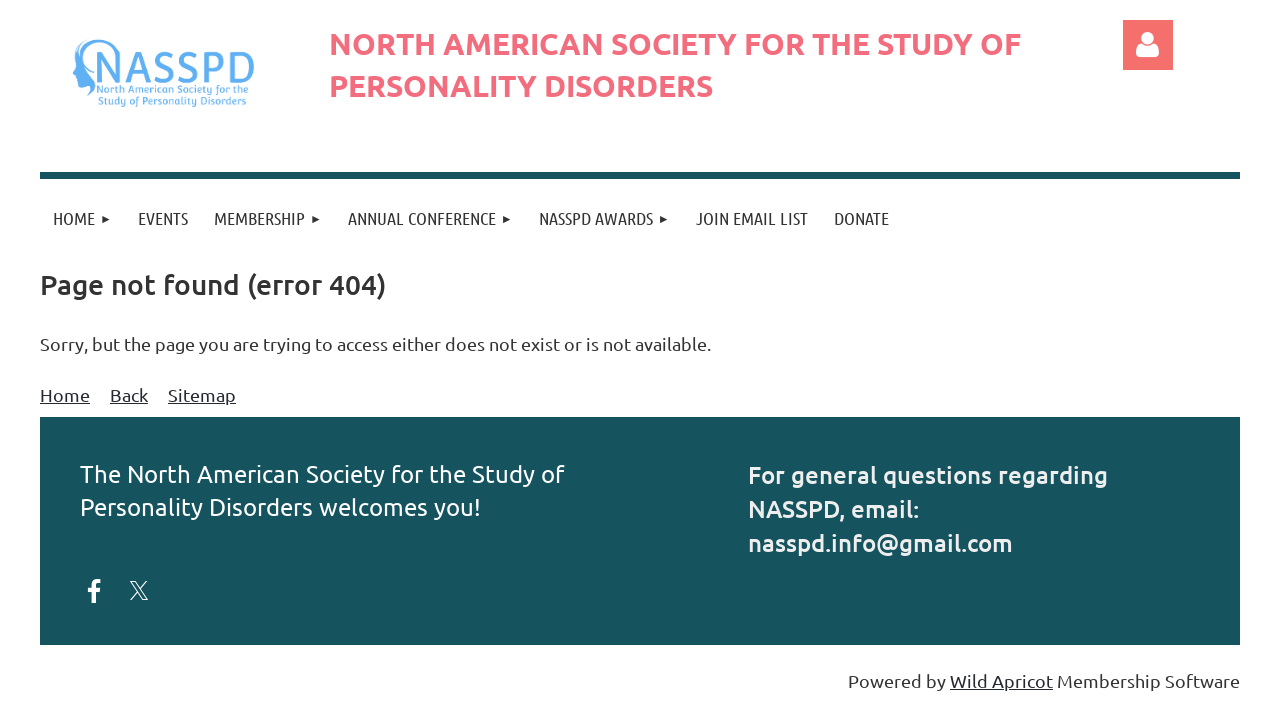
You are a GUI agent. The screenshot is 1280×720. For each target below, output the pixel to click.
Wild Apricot (1001, 680)
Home (65, 394)
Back (129, 394)
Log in (1148, 45)
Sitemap (202, 394)
